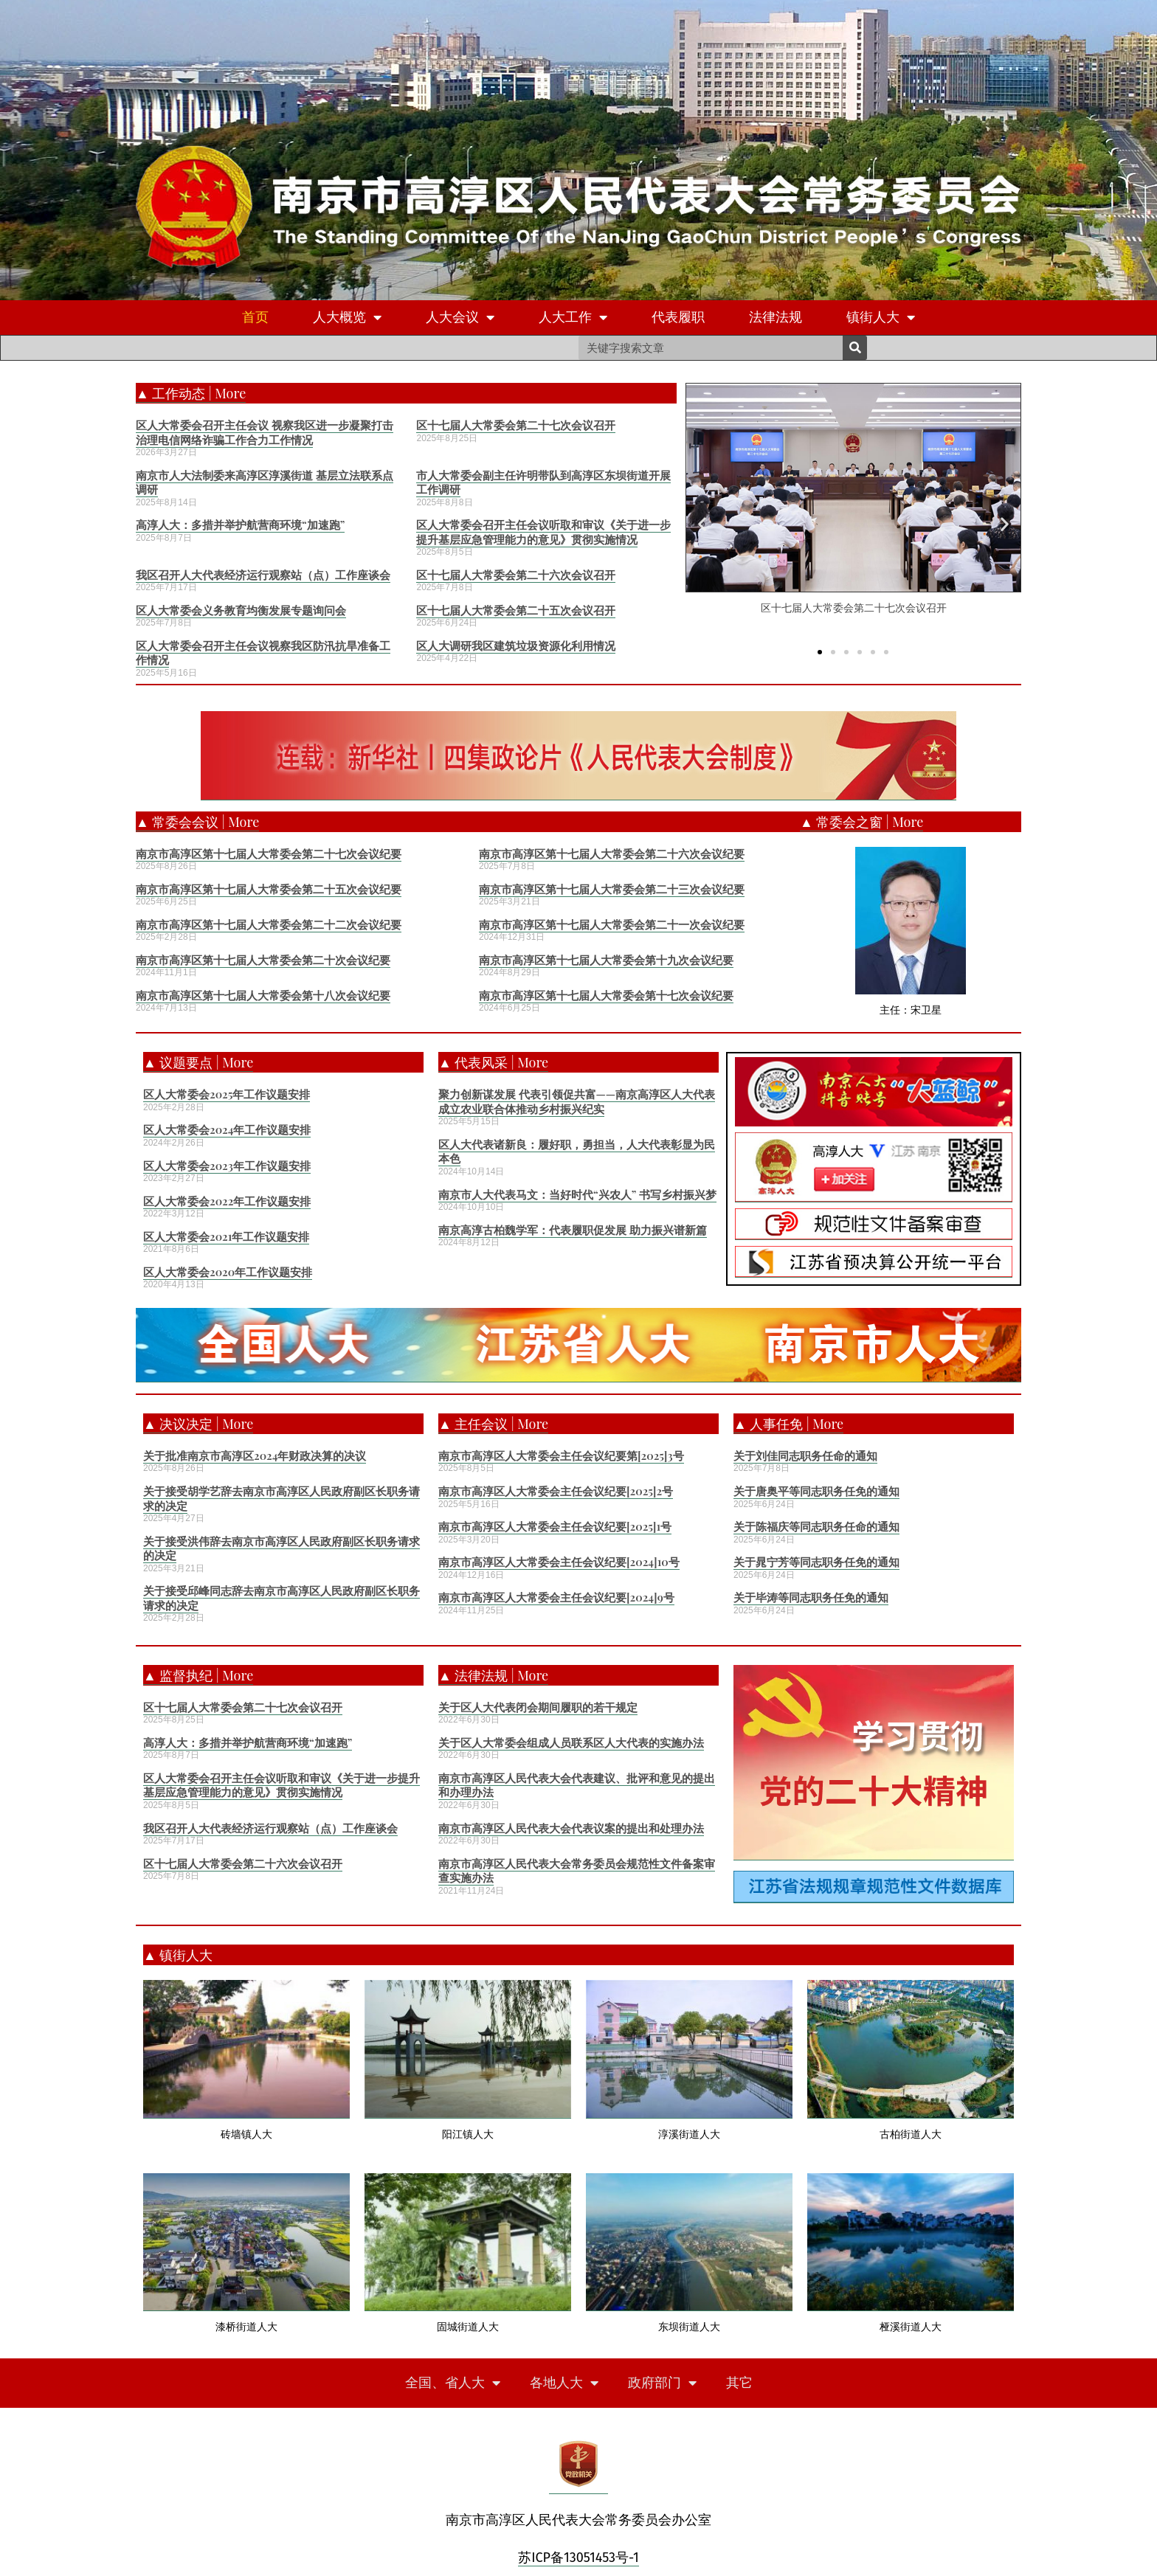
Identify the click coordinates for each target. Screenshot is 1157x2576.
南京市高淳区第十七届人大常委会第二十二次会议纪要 (268, 924)
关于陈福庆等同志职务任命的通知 (816, 1526)
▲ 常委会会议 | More (197, 822)
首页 (255, 317)
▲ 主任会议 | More (493, 1424)
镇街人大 (880, 317)
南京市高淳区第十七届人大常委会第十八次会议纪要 (263, 995)
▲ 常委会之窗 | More (861, 822)
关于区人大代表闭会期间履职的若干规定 (538, 1707)
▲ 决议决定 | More (198, 1424)
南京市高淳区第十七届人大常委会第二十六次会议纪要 (612, 853)
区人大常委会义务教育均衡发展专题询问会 (241, 610)
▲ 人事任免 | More (788, 1424)
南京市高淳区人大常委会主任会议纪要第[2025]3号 (561, 1455)
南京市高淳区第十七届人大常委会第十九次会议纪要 (606, 959)
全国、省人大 (452, 2383)
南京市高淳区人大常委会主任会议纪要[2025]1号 (554, 1526)
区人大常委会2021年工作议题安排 (226, 1236)
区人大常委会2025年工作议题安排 (226, 1094)
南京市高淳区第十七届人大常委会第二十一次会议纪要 (612, 924)
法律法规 (775, 317)
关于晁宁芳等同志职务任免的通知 (816, 1561)
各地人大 (564, 2383)
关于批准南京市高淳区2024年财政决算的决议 (254, 1455)
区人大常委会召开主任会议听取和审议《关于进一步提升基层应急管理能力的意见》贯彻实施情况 (543, 532)
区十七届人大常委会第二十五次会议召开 (515, 610)
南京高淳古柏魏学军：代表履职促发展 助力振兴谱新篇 (572, 1229)
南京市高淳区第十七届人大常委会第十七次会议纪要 (606, 995)
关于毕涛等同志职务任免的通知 (810, 1597)
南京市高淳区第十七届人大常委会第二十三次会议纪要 (612, 889)
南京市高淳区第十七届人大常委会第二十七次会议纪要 (268, 853)
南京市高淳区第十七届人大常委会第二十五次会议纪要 (268, 889)
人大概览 (347, 317)
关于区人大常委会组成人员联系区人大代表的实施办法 (571, 1742)
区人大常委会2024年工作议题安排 (227, 1129)
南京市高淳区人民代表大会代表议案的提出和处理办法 (571, 1828)
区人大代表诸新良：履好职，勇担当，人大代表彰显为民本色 (576, 1151)
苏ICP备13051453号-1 (578, 2557)
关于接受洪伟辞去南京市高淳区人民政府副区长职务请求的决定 (281, 1548)
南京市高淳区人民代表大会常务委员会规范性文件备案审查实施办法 (576, 1871)
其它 (739, 2383)
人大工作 (573, 317)
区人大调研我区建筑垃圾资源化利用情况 (515, 645)
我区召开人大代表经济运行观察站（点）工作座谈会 (263, 574)
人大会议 (460, 317)
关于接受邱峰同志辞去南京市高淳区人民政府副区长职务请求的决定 (281, 1598)
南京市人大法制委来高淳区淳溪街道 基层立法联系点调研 (264, 482)
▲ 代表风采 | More (493, 1062)
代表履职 (678, 317)
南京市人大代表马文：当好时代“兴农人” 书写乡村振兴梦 (577, 1194)
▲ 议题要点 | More (198, 1062)
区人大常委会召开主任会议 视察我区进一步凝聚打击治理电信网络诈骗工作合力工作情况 (264, 432)
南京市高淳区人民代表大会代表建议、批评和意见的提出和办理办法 (576, 1785)
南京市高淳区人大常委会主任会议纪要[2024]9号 (556, 1597)
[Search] (855, 348)
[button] (820, 651)
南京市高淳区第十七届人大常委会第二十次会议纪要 (263, 959)
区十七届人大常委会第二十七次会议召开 (515, 425)
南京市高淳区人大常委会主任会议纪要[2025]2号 (555, 1490)
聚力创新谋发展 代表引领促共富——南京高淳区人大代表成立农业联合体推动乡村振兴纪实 (576, 1101)
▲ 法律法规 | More (493, 1675)
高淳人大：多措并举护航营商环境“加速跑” (240, 524)
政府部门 (662, 2383)
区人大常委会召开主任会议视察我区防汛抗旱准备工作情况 (263, 653)
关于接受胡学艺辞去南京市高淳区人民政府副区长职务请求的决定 (281, 1498)
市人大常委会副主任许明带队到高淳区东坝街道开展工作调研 (543, 482)
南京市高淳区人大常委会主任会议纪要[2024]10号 (559, 1561)
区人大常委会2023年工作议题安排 (227, 1165)
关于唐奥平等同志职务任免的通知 (816, 1490)
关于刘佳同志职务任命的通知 (805, 1455)
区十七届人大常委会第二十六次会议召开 (515, 574)
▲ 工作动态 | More (191, 393)
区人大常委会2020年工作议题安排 (227, 1271)
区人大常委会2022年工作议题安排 (227, 1201)
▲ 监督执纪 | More (198, 1675)
